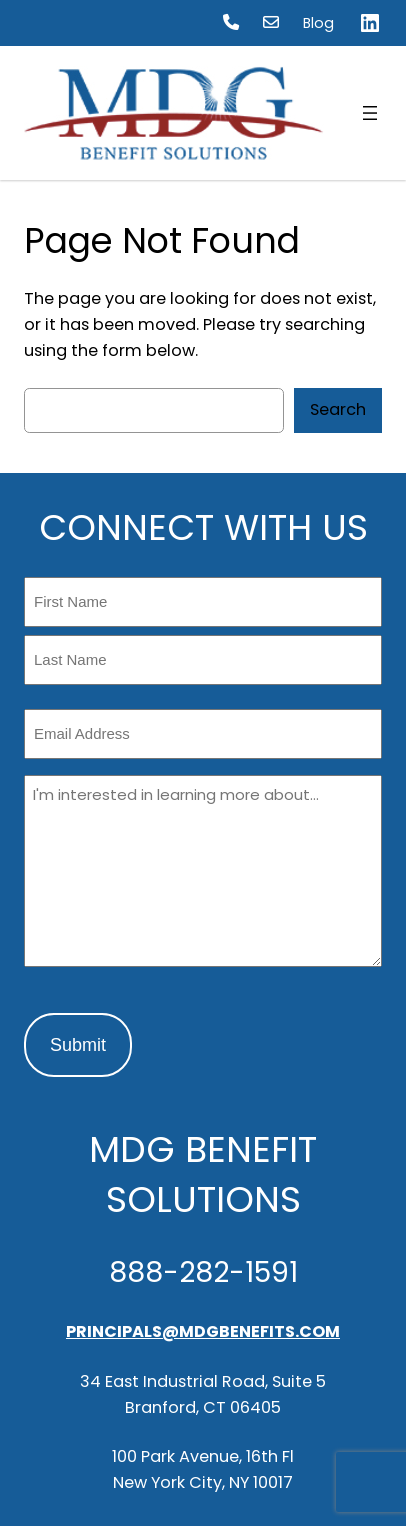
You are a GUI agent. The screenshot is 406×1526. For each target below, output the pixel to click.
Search (338, 409)
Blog (318, 23)
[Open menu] (370, 113)
